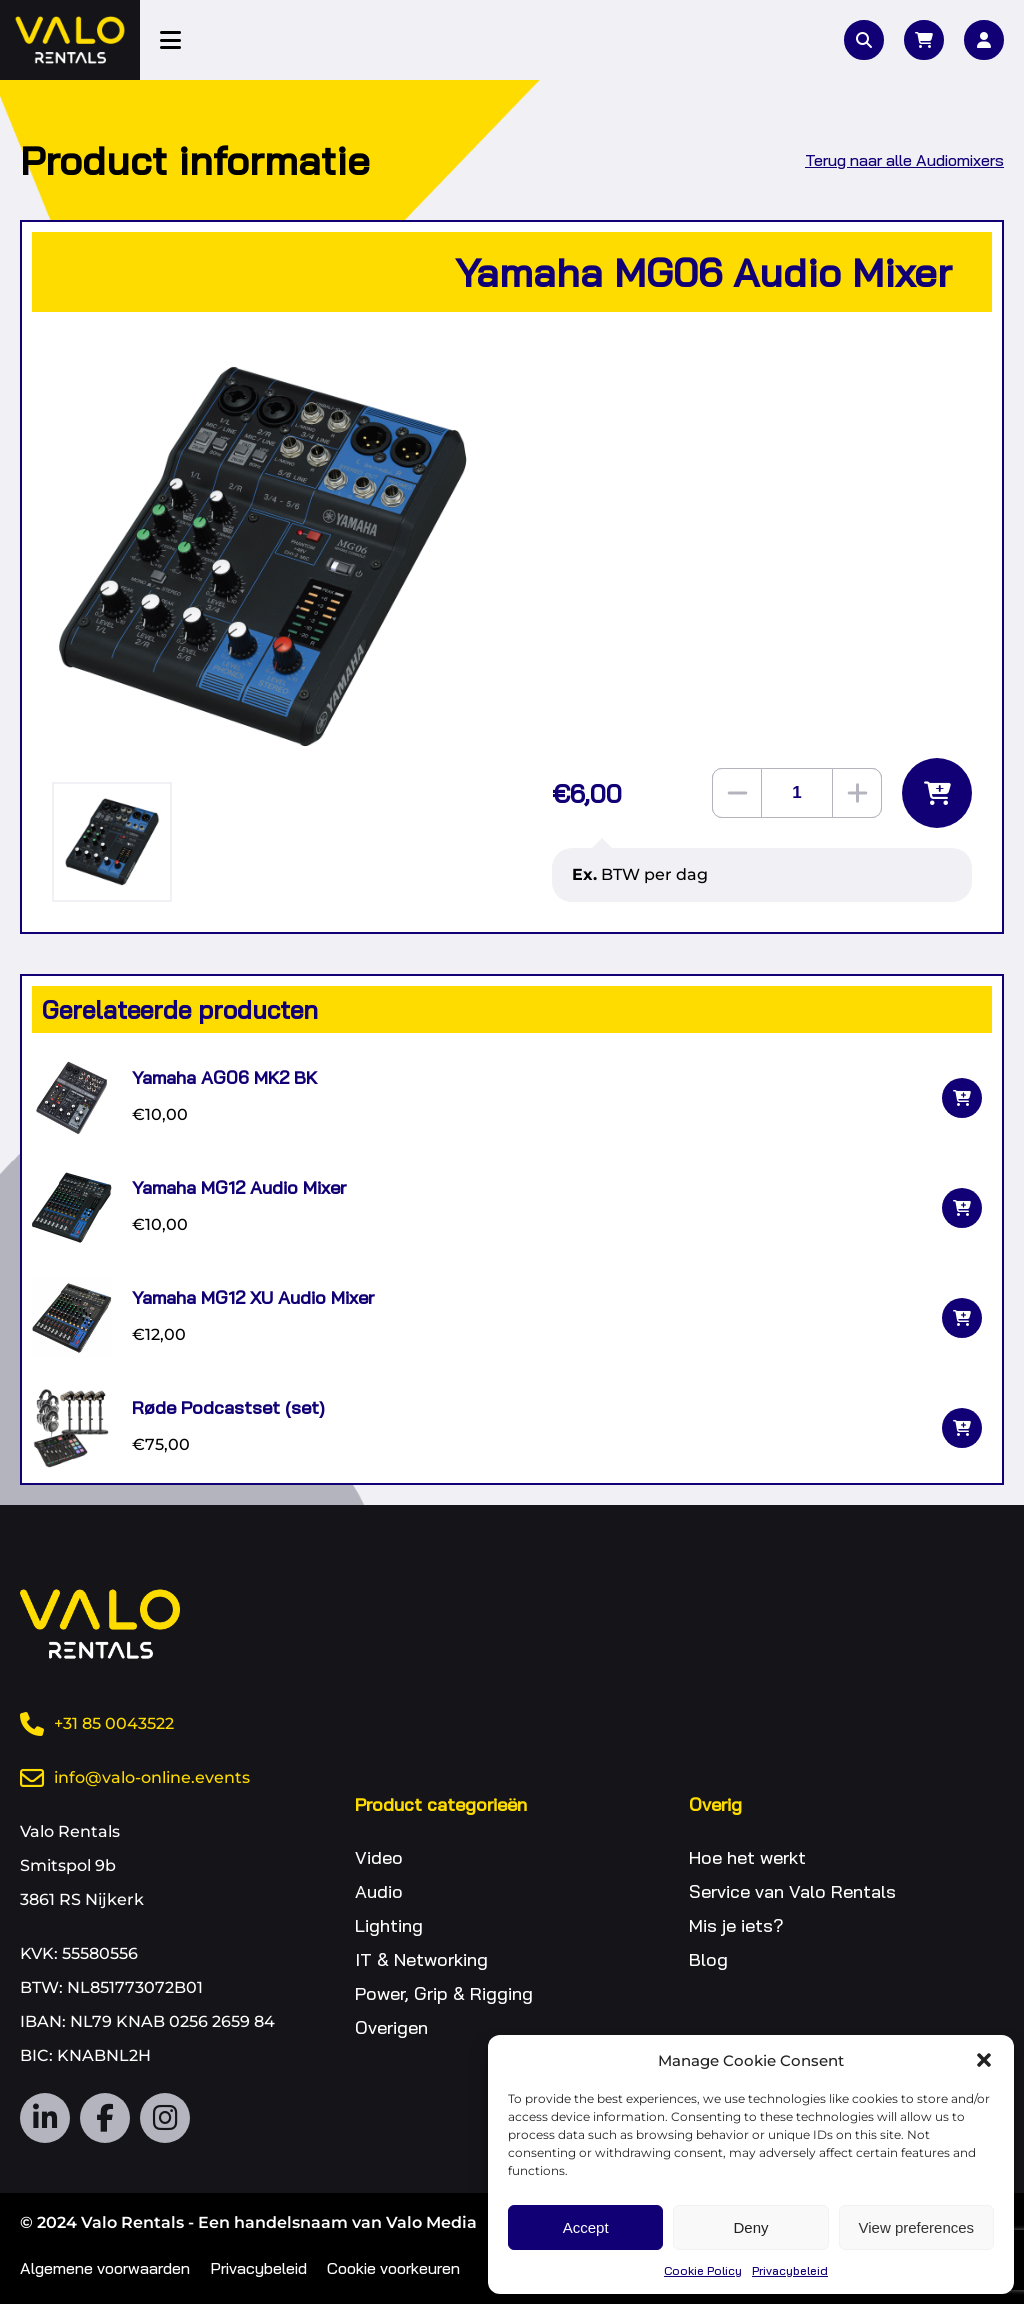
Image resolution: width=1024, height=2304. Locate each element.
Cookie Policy (703, 2270)
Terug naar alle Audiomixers (904, 160)
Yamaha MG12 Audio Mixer (239, 1187)
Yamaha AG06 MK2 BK (224, 1077)
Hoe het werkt (747, 1857)
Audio (379, 1891)
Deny (750, 2227)
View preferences (917, 2227)
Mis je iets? (736, 1925)
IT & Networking (421, 1959)
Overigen (391, 2027)
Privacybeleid (790, 2270)
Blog (708, 1959)
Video (379, 1857)
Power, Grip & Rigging (444, 1993)
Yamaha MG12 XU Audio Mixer (253, 1297)
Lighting (389, 1925)
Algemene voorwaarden (105, 2268)
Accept (586, 2227)
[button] (984, 2060)
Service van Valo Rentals (792, 1891)
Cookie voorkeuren (393, 2268)
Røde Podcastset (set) (228, 1407)
